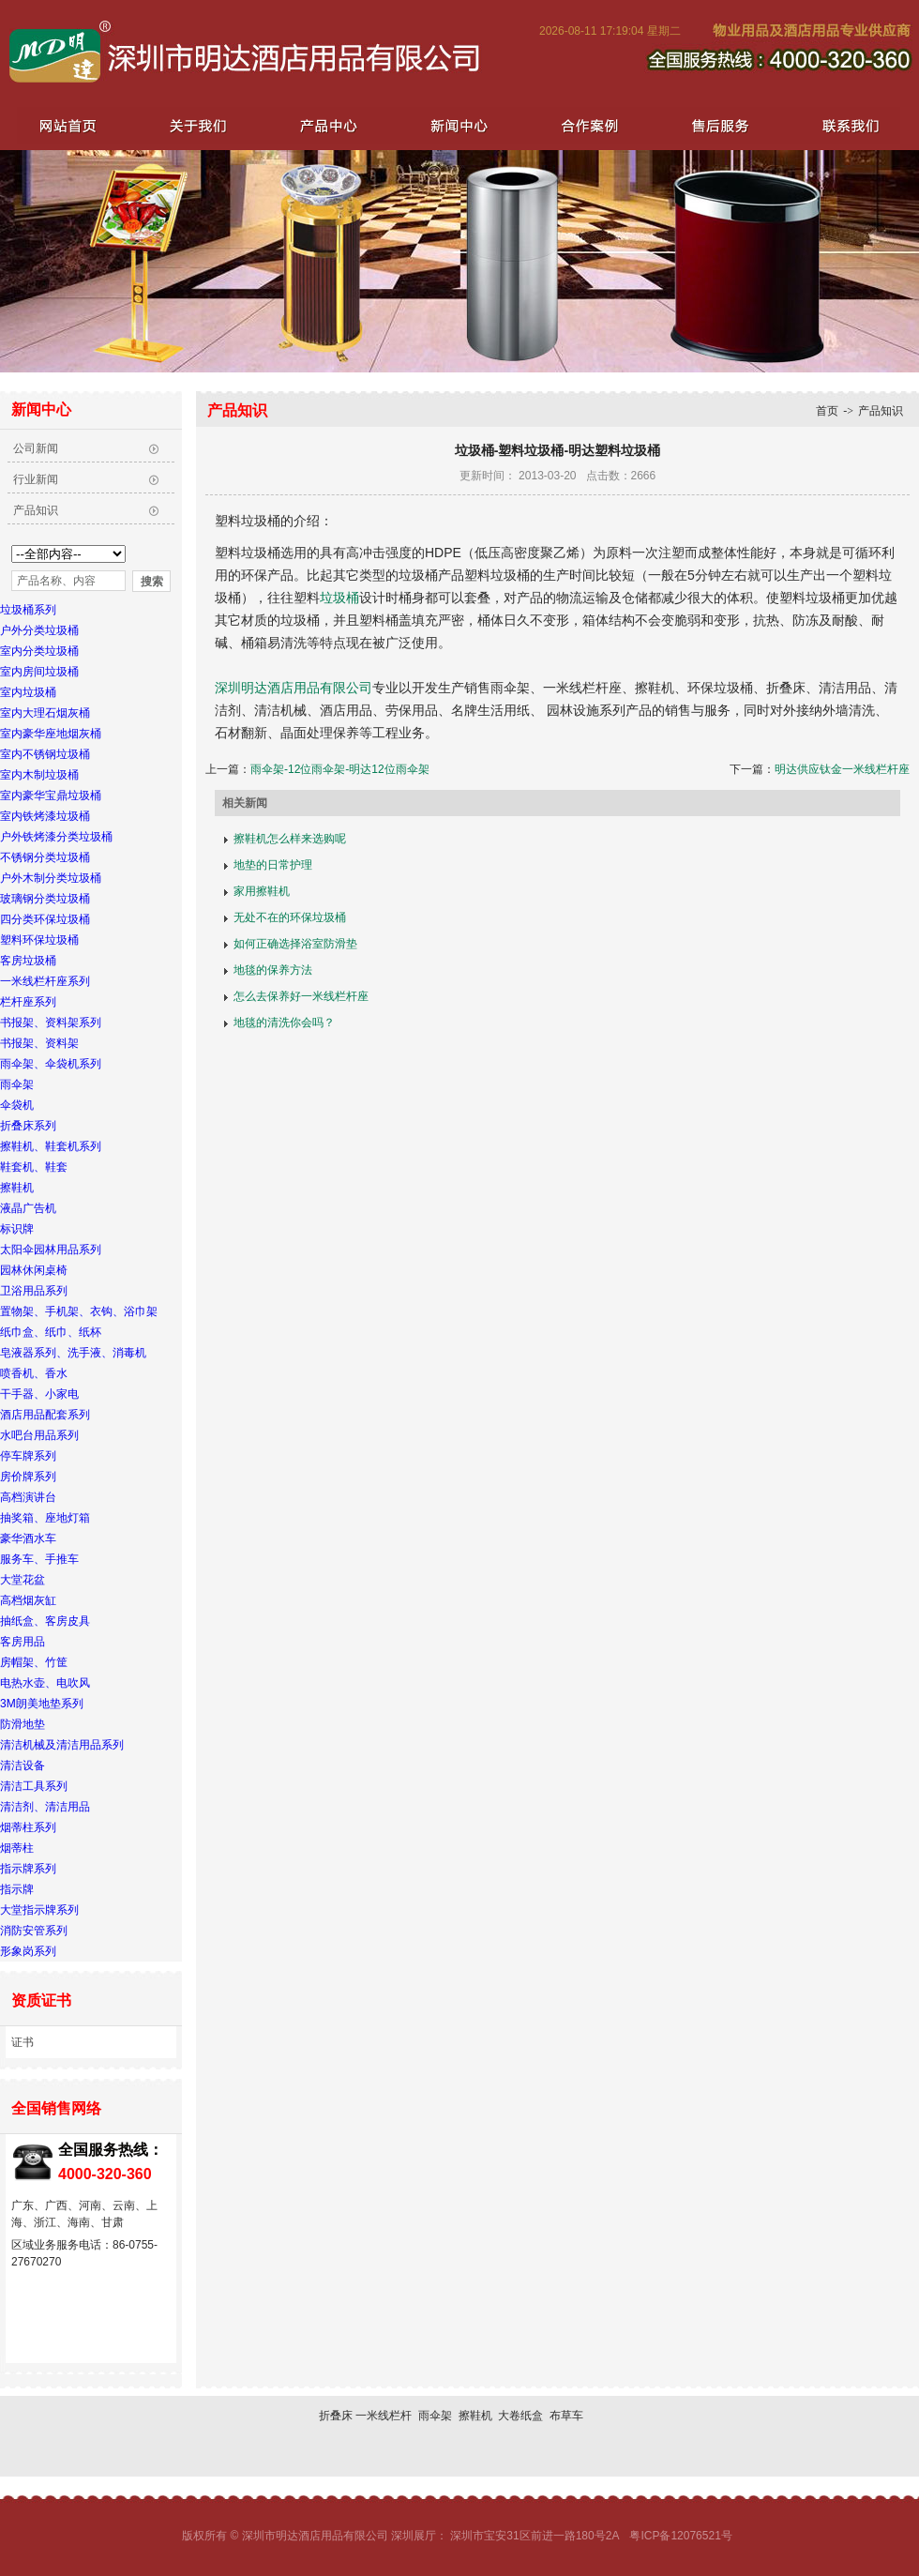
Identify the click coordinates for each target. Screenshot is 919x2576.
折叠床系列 (28, 1125)
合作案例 (585, 125)
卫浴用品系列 (34, 1290)
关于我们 (197, 125)
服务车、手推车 (39, 1559)
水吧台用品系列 (39, 1435)
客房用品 (22, 1641)
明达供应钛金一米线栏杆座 (842, 769)
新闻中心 (455, 125)
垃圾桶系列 (28, 609)
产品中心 (326, 125)
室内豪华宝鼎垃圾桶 (50, 795)
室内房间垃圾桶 (39, 671)
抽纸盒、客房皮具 (45, 1621)
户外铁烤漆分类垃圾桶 (56, 836)
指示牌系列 (28, 1868)
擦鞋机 (17, 1187)
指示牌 (17, 1889)
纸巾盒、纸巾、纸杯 (50, 1332)
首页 (827, 410)
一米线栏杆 (383, 2415)
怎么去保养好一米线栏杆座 (301, 996)
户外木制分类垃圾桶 (50, 878)
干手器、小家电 (39, 1394)
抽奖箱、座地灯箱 (45, 1517)
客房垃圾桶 (28, 960)
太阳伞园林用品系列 (50, 1249)
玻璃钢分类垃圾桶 (45, 898)
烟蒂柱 (17, 1848)
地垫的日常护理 (273, 864)
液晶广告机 (28, 1208)
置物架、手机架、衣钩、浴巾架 (79, 1311)
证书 (22, 2042)
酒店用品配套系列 (45, 1414)
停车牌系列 (28, 1455)
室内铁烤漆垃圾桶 (45, 816)
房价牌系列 (28, 1476)
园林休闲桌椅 (34, 1270)
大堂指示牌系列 (39, 1910)
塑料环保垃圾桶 (39, 940)
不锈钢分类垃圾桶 (45, 857)
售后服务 (714, 125)
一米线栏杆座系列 (45, 981)
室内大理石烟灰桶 (45, 713)
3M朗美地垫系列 (41, 1703)
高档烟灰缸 (28, 1600)
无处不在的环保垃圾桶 (290, 917)
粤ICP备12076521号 (680, 2535)
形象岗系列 (28, 1951)
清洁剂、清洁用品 (45, 1806)
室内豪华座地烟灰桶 (50, 733)
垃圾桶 (339, 597)
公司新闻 (35, 448)
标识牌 (17, 1228)
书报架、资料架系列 (50, 1022)
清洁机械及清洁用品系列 (62, 1744)
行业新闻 (35, 479)
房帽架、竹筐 (34, 1662)
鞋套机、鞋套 (34, 1167)
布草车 (566, 2415)
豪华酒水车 (28, 1538)
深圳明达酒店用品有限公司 (293, 687)
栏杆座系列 (28, 1001)
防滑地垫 (22, 1724)
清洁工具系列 (34, 1786)
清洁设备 (22, 1765)
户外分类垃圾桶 (39, 630)
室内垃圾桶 (28, 692)
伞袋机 (17, 1105)
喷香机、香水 (34, 1373)
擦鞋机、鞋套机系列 (50, 1146)
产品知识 (35, 510)
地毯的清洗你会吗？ (284, 1022)
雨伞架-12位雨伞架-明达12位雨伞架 (339, 769)
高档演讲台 (28, 1497)
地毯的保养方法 (273, 970)
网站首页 (67, 125)
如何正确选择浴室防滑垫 (295, 943)
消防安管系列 (34, 1930)
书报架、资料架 (39, 1043)
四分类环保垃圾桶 (45, 919)
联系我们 (844, 125)
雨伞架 (17, 1084)
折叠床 (336, 2415)
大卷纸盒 (520, 2415)
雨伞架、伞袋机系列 (50, 1063)
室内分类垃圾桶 (39, 651)
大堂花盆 (22, 1579)
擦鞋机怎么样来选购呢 (290, 838)
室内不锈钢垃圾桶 (45, 754)
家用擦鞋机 (262, 891)
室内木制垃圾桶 (39, 774)
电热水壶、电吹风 (45, 1683)
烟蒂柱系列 (28, 1827)
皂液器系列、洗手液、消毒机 (73, 1352)
